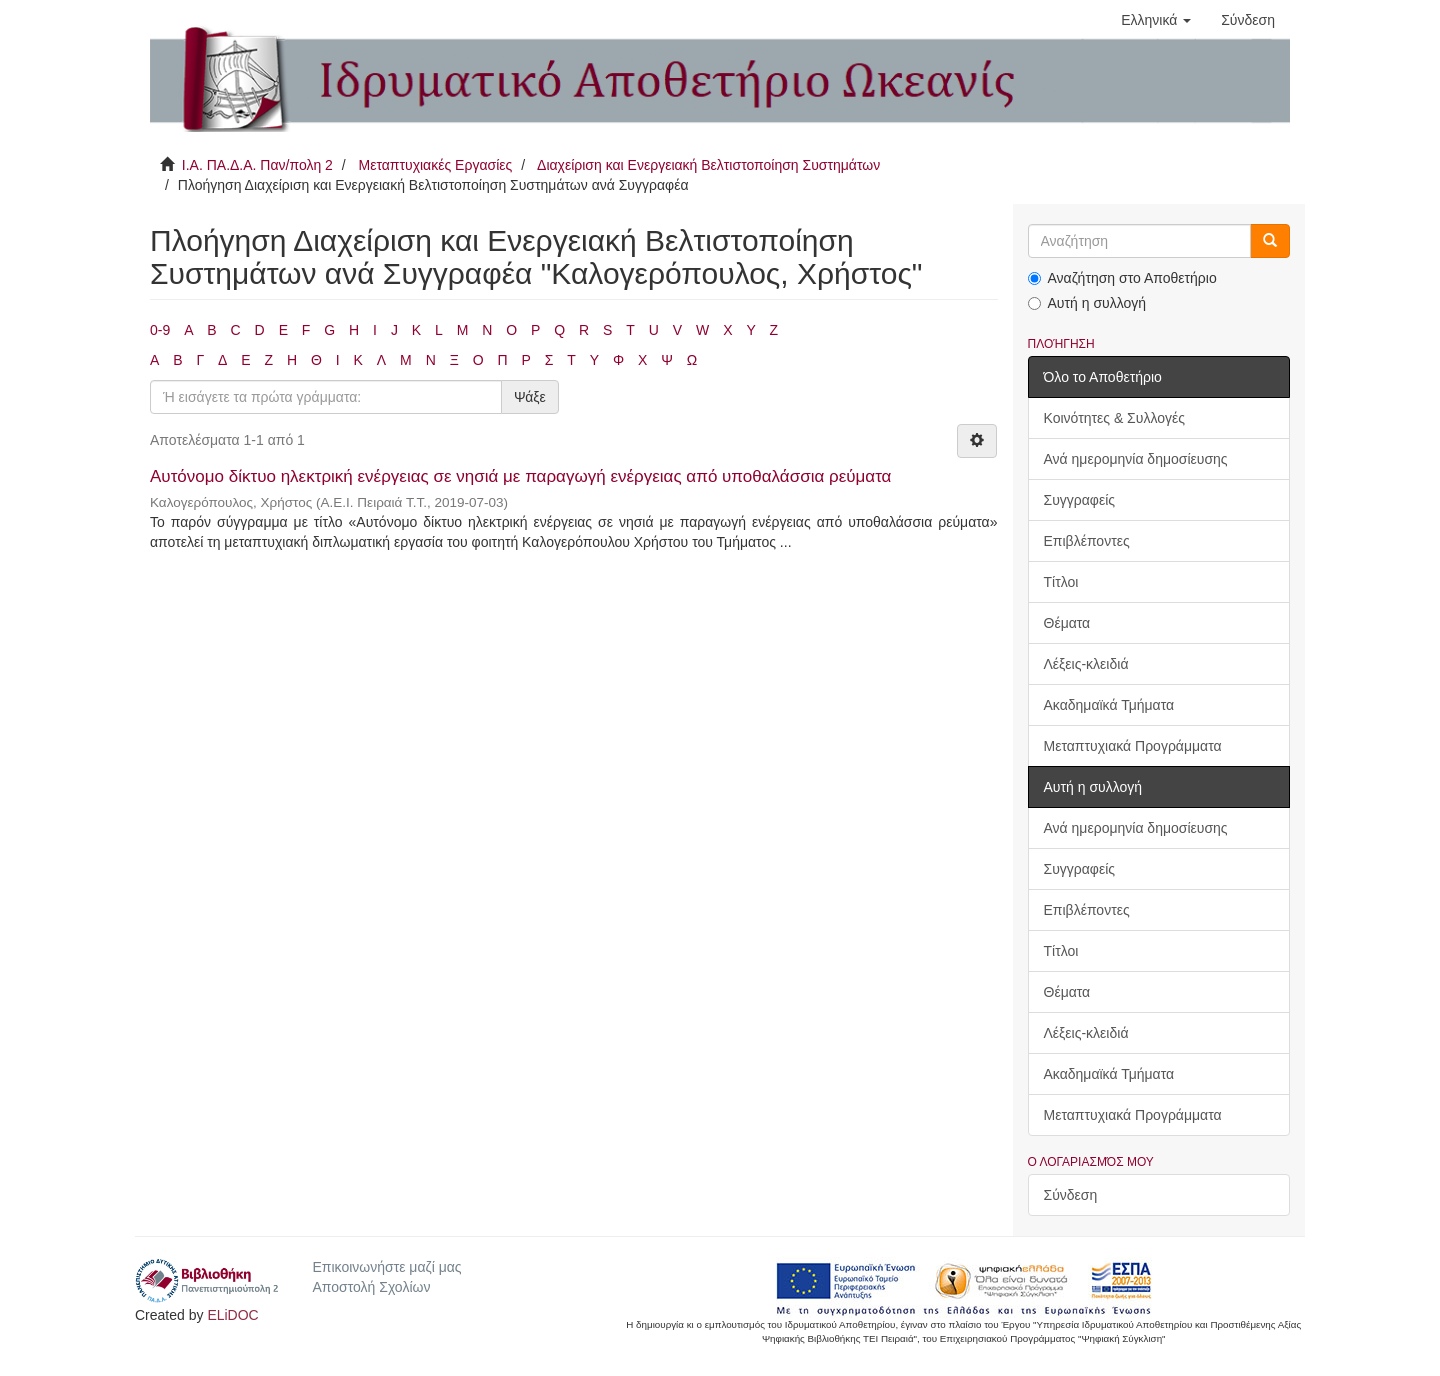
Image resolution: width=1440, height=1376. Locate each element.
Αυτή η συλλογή (1087, 303)
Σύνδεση (1071, 1195)
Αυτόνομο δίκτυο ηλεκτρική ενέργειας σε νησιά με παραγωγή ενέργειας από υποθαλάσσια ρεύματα (520, 476)
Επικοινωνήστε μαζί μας (386, 1267)
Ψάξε (530, 397)
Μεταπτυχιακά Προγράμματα (1133, 746)
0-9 (160, 330)
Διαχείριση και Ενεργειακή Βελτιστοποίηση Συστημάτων (708, 165)
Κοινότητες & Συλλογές (1114, 418)
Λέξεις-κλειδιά (1086, 664)
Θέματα (1067, 623)
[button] (1156, 20)
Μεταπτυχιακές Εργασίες (435, 165)
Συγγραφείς (1080, 500)
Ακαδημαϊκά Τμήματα (1109, 705)
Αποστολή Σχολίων (371, 1287)
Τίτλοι (1061, 582)
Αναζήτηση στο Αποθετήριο (1122, 278)
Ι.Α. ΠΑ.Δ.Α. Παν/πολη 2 (257, 165)
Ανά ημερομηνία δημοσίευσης (1136, 459)
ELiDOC (232, 1315)
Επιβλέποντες (1087, 541)
